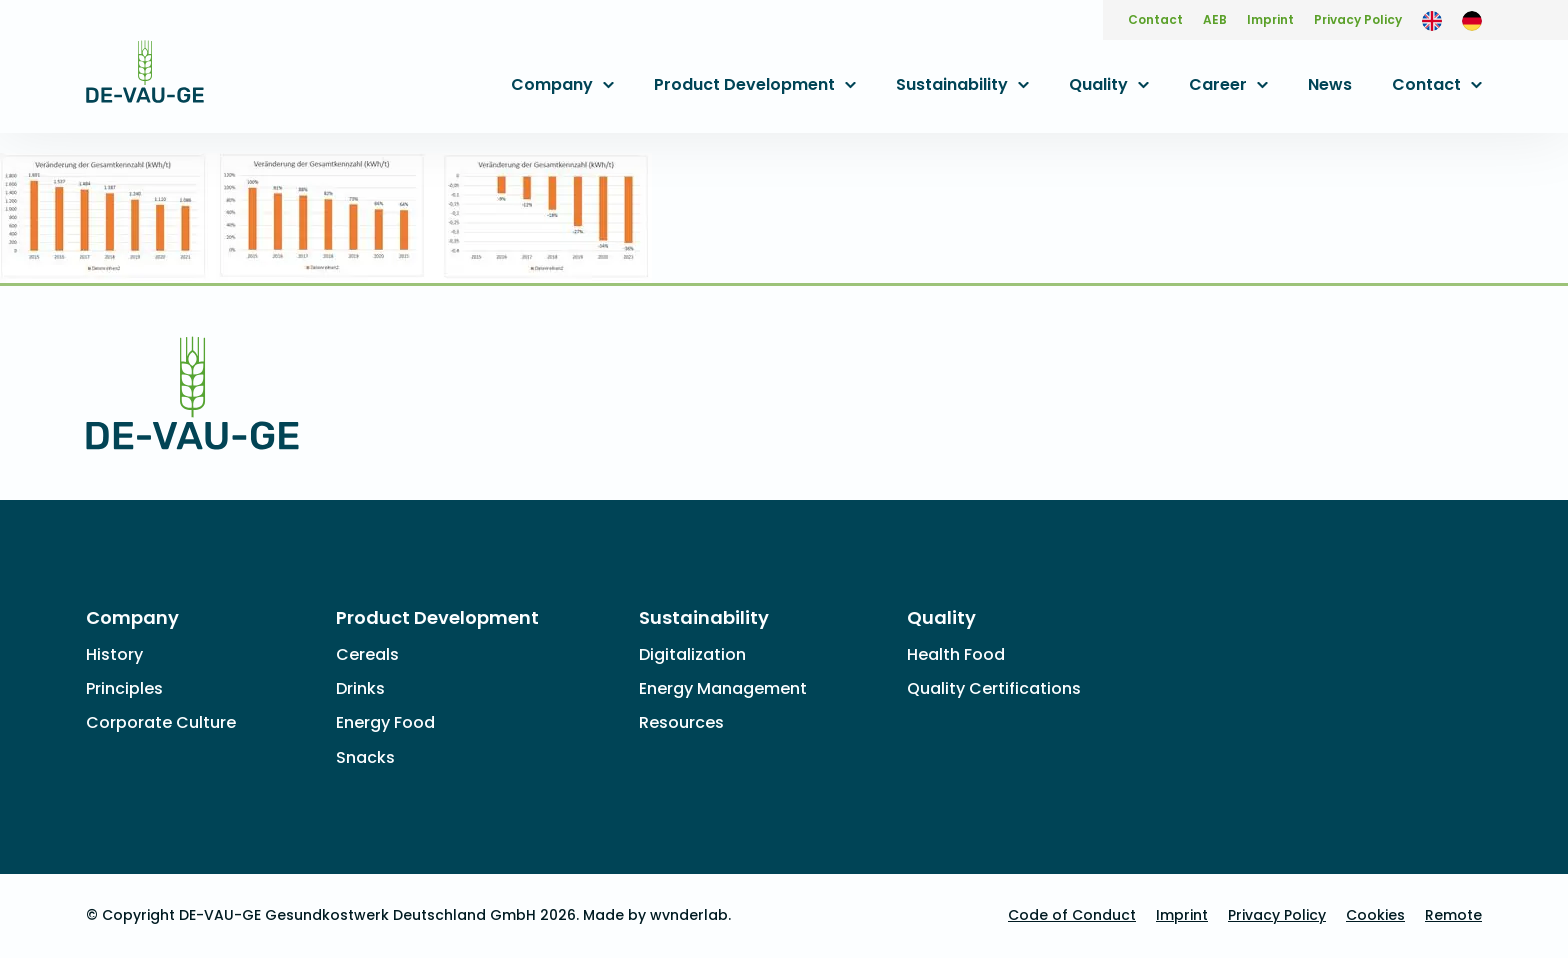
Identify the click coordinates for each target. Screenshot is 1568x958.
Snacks (365, 757)
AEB (1215, 19)
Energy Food (385, 722)
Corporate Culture (161, 722)
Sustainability (952, 84)
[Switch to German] (1472, 20)
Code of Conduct (1072, 915)
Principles (124, 688)
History (114, 654)
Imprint (1270, 19)
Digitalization (692, 654)
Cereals (367, 654)
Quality (1098, 84)
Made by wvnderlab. (657, 915)
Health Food (956, 654)
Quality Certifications (994, 688)
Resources (681, 722)
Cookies (1375, 915)
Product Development (744, 84)
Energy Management (723, 688)
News (1330, 84)
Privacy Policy (1358, 19)
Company (552, 84)
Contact (1155, 19)
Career (1218, 84)
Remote (1453, 915)
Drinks (360, 688)
